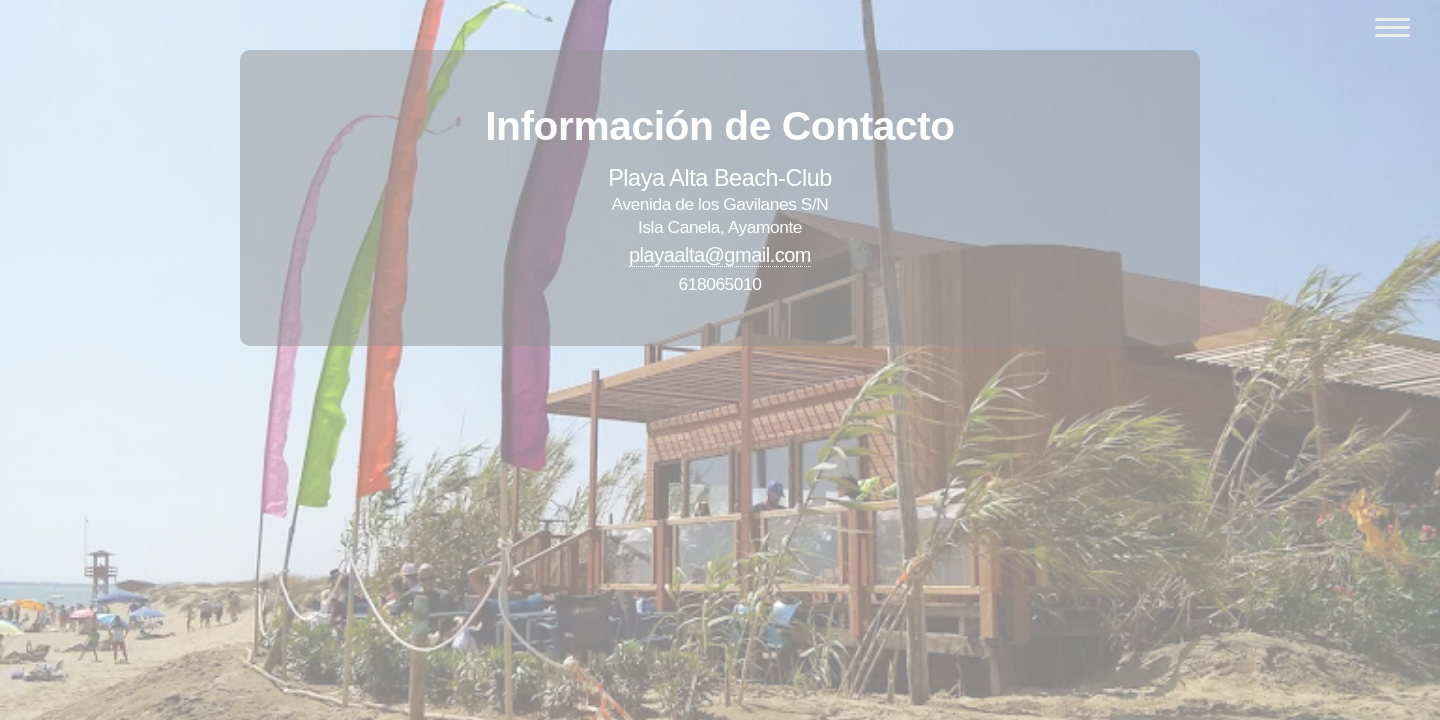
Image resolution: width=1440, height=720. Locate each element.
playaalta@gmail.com (720, 255)
